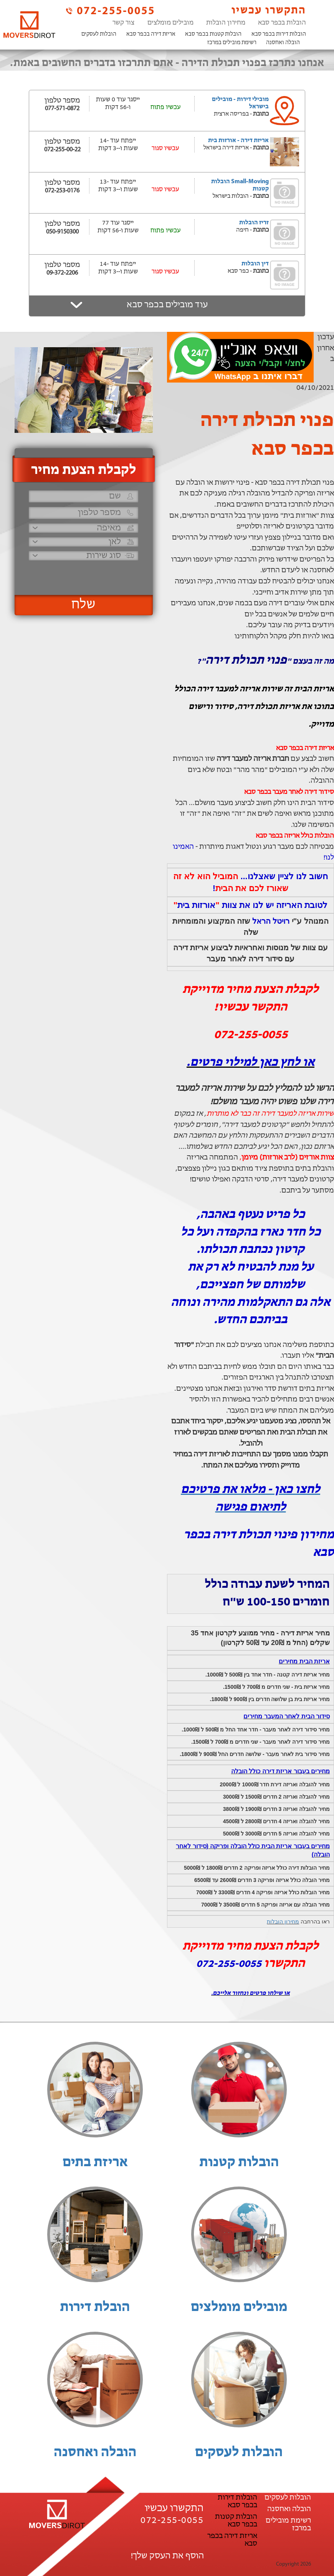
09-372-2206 (62, 273)
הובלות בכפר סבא (282, 23)
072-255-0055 (109, 11)
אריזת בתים (95, 2163)
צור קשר (123, 23)
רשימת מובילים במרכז (231, 43)
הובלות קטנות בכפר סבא (213, 34)
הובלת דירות (95, 2307)
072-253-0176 (62, 191)
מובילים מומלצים (170, 23)
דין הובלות (255, 264)
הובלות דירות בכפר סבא (278, 34)
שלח (83, 605)
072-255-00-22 (62, 150)
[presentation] (82, 574)
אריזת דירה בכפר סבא (150, 34)
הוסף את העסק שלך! (167, 2556)
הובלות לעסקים (98, 34)
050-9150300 (62, 232)
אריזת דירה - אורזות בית (238, 140)
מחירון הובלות (225, 23)
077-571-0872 (62, 109)
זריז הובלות (254, 223)
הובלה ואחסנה (283, 43)
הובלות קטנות (239, 2163)
